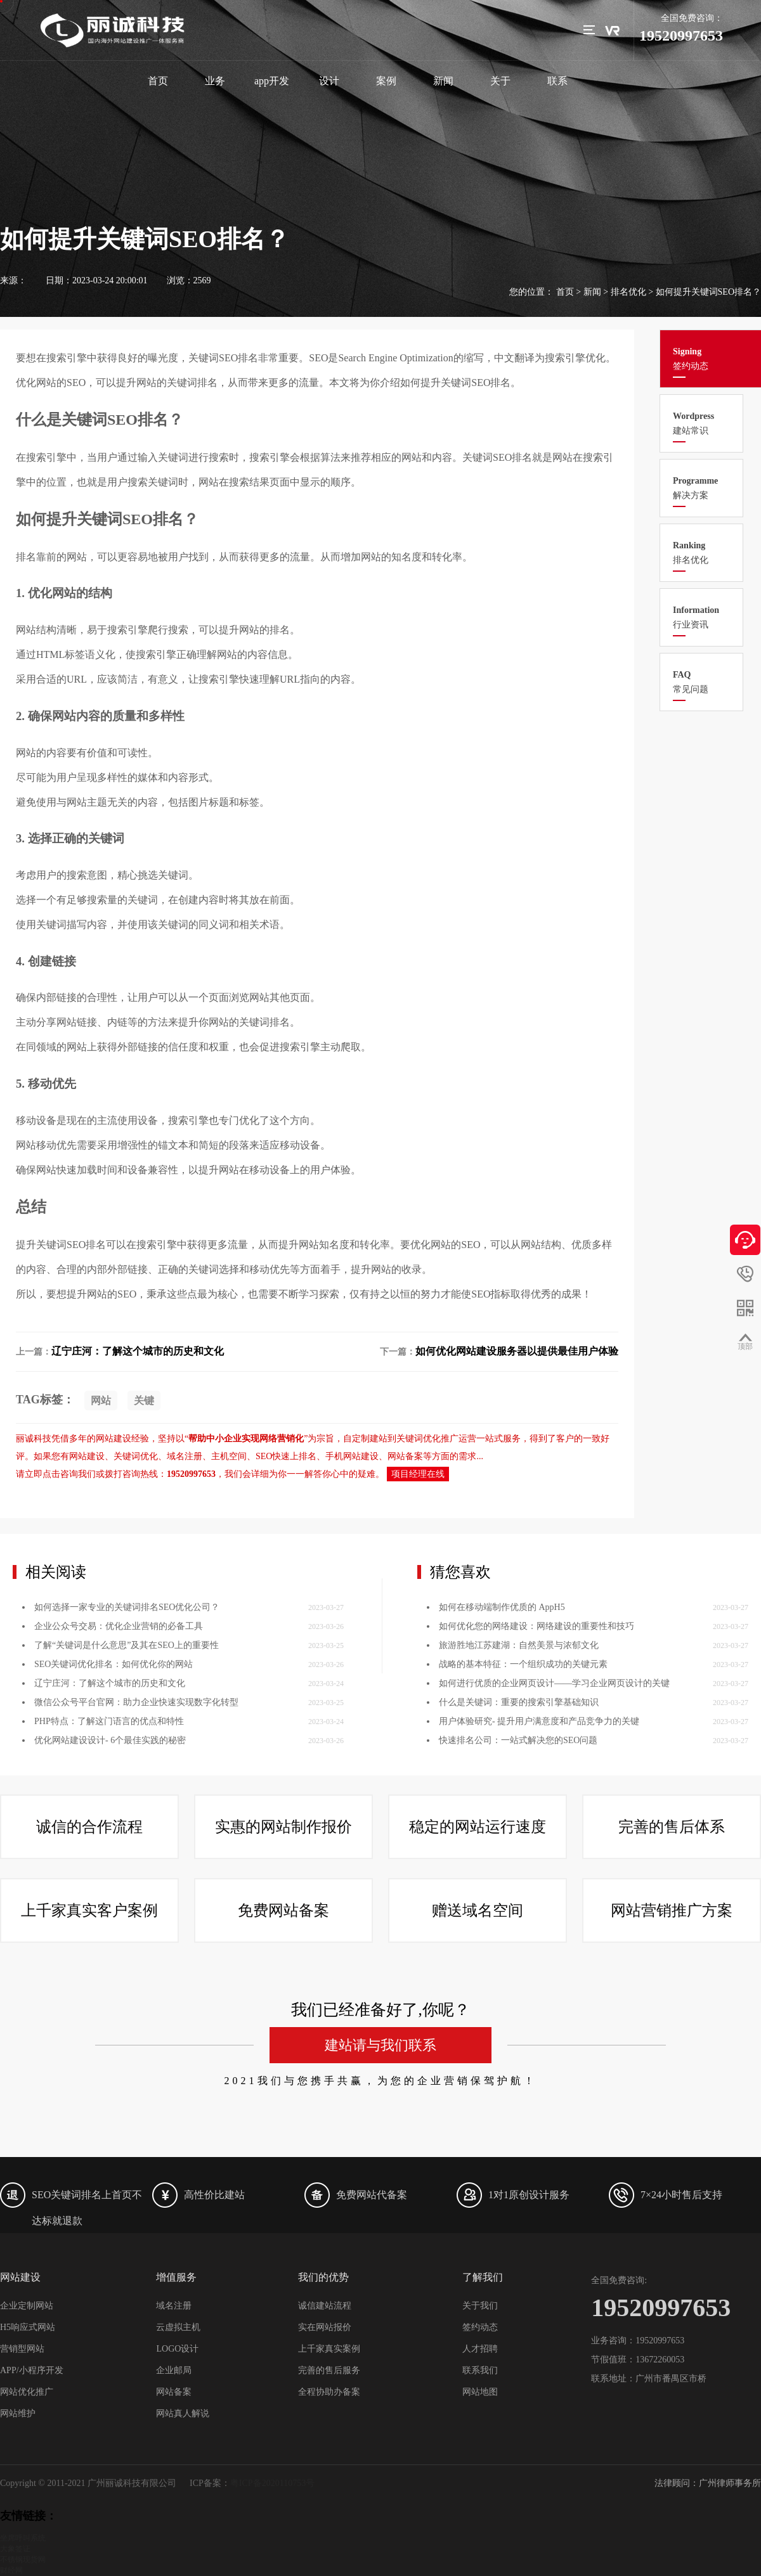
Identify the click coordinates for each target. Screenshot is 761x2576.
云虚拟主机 (178, 2327)
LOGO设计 (177, 2349)
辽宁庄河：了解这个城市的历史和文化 (137, 1351)
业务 (215, 80)
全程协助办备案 (329, 2392)
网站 (101, 1400)
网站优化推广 (26, 2392)
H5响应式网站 (27, 2327)
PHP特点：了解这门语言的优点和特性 (109, 1855)
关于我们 (480, 2305)
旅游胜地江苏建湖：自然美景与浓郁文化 (519, 1779)
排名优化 (628, 292)
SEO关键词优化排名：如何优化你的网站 (113, 1798)
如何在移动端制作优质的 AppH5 (502, 1741)
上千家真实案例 (329, 2349)
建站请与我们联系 (380, 2528)
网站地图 (480, 2392)
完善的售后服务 (329, 2370)
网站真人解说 (182, 2413)
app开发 (271, 80)
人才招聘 (480, 2349)
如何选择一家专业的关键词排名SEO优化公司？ (126, 1741)
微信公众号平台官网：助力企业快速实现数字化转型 (136, 1836)
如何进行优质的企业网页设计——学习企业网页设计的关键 (554, 1817)
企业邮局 (174, 2370)
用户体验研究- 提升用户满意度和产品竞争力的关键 (539, 1855)
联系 (557, 80)
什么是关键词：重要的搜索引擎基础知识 (519, 1836)
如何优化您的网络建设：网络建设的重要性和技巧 (536, 1760)
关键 (144, 1400)
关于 (500, 80)
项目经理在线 (418, 1474)
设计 (329, 80)
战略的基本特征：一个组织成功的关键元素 (523, 1798)
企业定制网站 (26, 2305)
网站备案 (174, 2392)
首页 (158, 80)
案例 (386, 80)
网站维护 (18, 2413)
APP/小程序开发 (31, 2370)
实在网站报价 (324, 2327)
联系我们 (480, 2370)
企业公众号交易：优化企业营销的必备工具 (118, 1760)
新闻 (443, 80)
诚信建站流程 (324, 2305)
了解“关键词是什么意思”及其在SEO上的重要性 (126, 1779)
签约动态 (480, 2327)
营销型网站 (22, 2349)
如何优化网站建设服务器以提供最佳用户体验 (516, 1351)
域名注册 (174, 2305)
